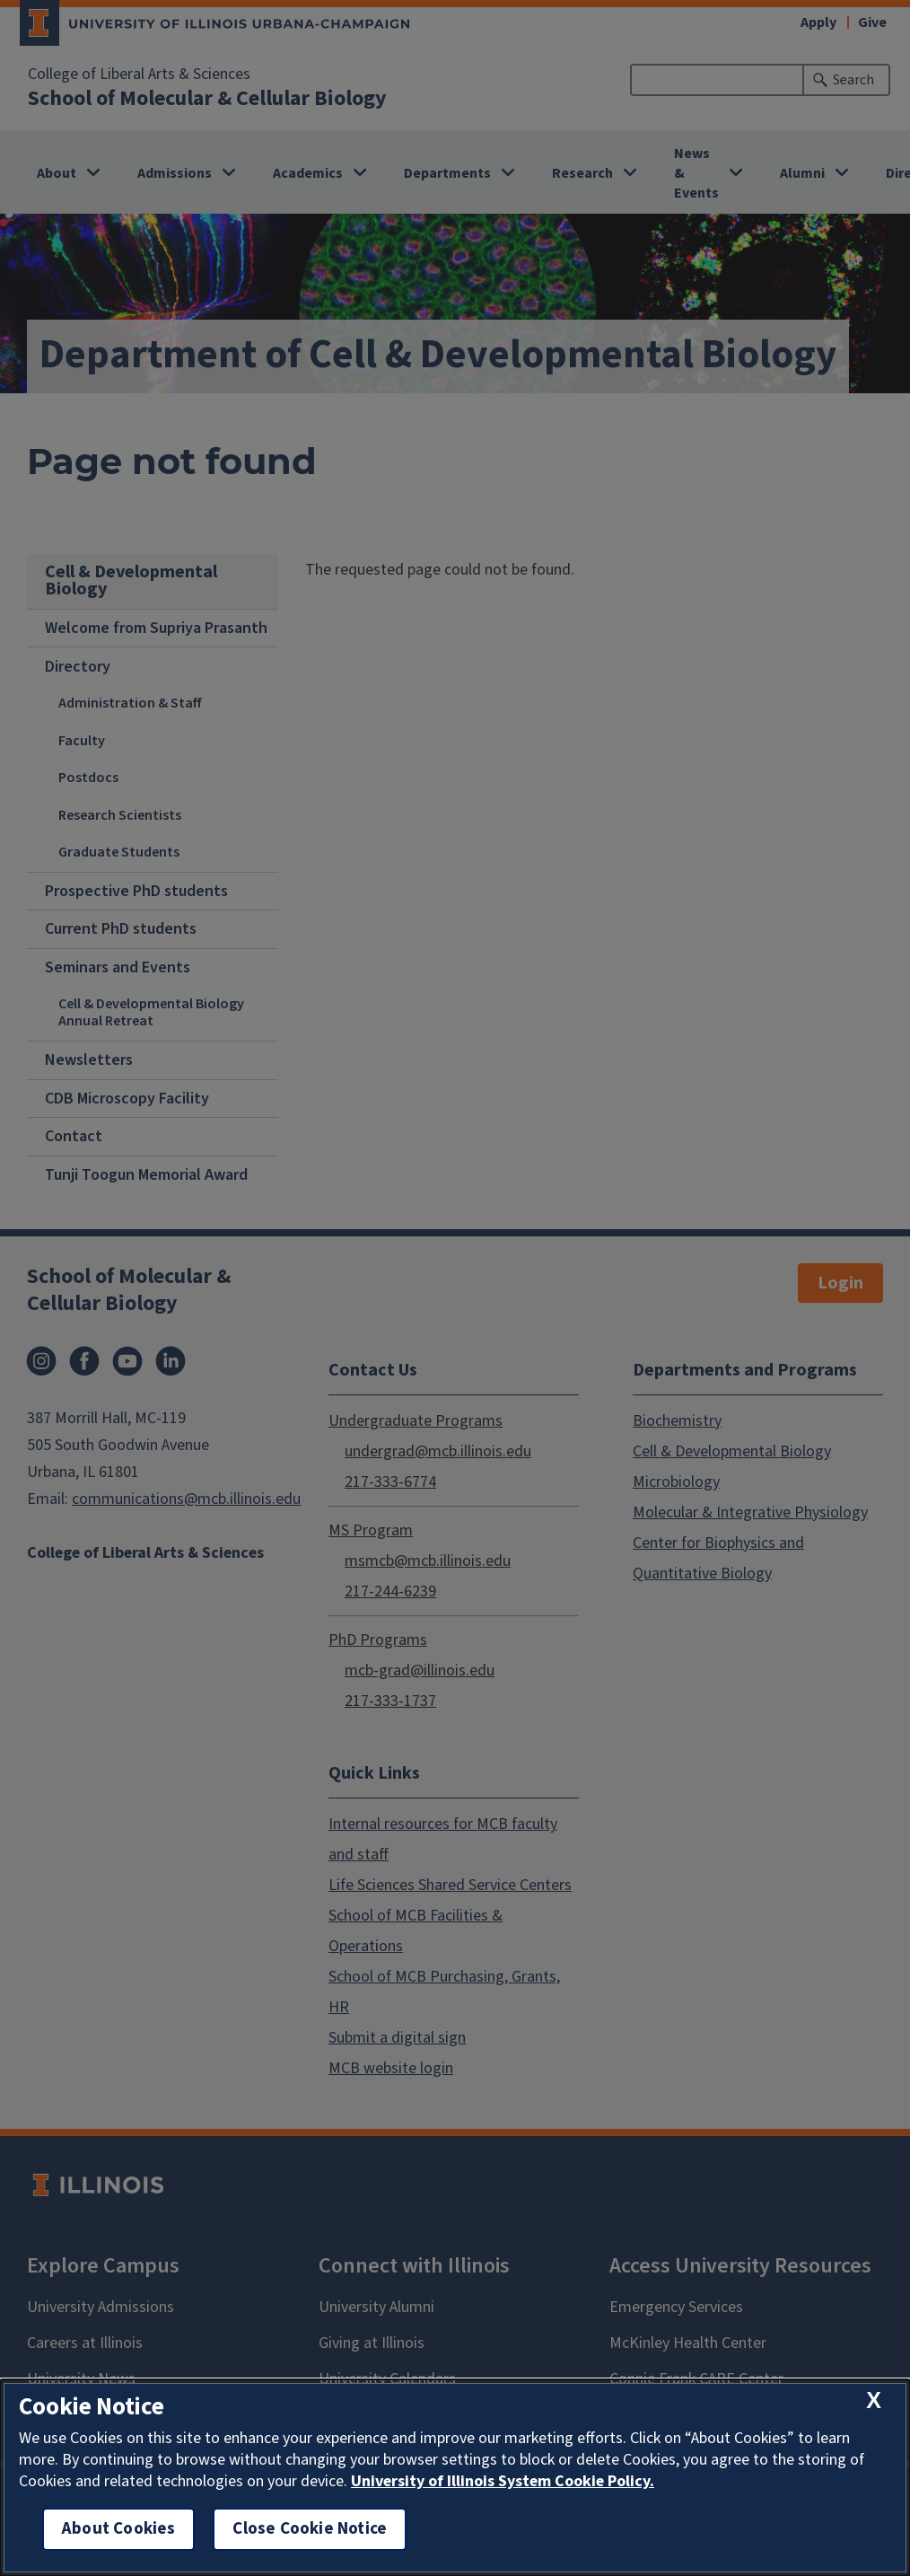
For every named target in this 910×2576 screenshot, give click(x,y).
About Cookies (118, 2529)
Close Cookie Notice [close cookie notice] (309, 2529)
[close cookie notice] (874, 2401)
